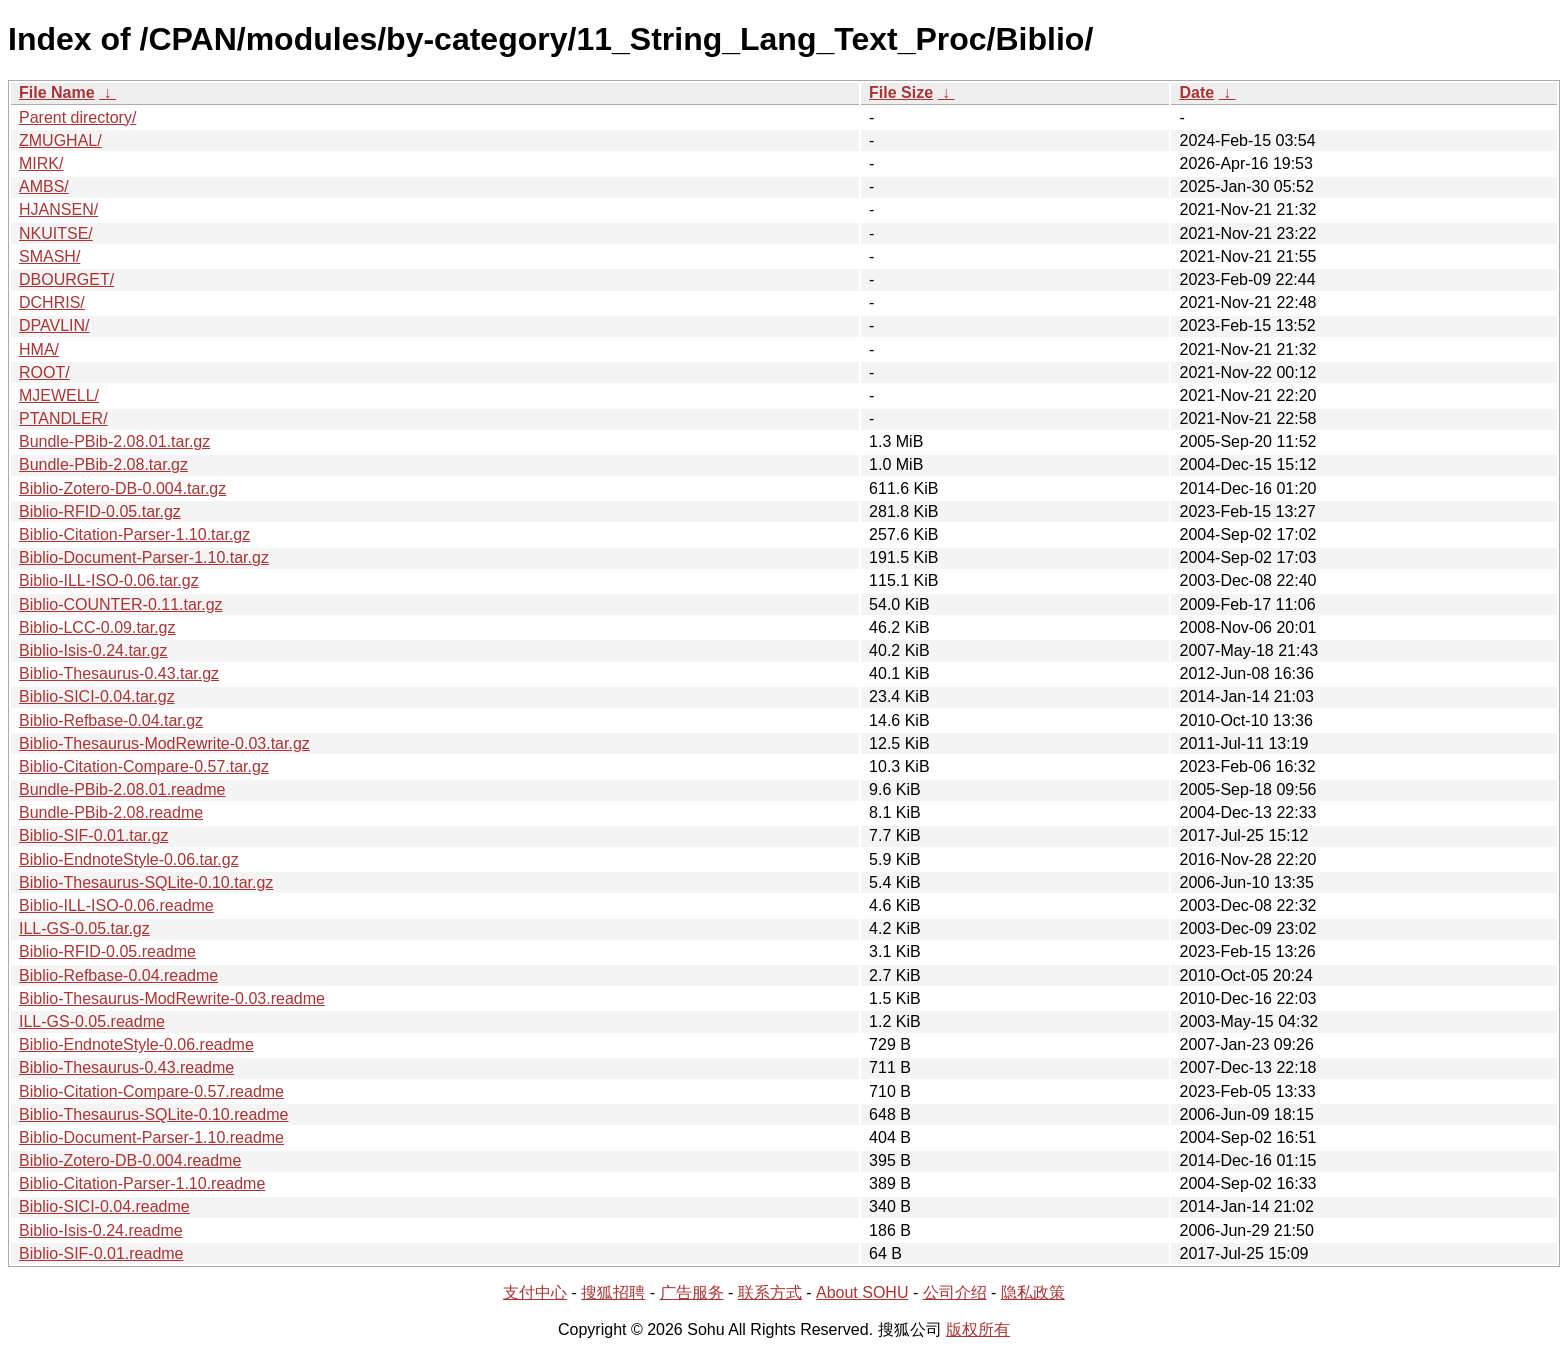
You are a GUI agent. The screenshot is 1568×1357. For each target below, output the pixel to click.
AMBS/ (44, 186)
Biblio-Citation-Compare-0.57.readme (151, 1091)
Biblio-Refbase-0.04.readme (118, 975)
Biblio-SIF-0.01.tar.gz (93, 835)
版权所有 (978, 1329)
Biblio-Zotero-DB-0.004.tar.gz (122, 488)
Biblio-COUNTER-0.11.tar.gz (121, 604)
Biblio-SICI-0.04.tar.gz (97, 696)
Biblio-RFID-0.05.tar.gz (100, 511)
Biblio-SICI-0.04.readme (104, 1206)
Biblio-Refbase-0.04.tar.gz (111, 720)
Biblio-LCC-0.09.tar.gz (97, 627)
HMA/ (39, 349)
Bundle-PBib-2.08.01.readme (122, 789)
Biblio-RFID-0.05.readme (107, 951)
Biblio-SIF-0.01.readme (101, 1253)
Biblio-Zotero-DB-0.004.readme (130, 1160)
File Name (57, 92)
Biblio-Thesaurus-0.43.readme (126, 1067)
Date (1196, 92)
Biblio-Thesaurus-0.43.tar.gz (119, 673)
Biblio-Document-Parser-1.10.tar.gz (144, 557)
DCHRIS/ (52, 302)
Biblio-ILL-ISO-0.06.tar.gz (109, 580)
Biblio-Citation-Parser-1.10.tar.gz (134, 534)
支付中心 (535, 1292)
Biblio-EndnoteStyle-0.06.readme (136, 1044)
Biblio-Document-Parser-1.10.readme (151, 1137)
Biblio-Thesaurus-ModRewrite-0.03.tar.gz (164, 743)
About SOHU (862, 1292)
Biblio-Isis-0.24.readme (101, 1230)
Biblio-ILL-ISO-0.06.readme (116, 905)
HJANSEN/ (58, 209)
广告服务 (692, 1292)
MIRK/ (41, 163)
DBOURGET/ (66, 279)
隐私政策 (1033, 1292)
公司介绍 (955, 1292)
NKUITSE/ (56, 233)
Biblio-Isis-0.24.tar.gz (93, 650)
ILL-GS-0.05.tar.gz (84, 928)
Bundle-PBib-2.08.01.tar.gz (114, 441)
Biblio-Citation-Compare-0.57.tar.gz (144, 766)
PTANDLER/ (63, 418)
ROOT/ (44, 372)
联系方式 (770, 1292)
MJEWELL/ (59, 395)
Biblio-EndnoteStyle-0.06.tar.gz (129, 859)
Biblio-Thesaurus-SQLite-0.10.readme (153, 1114)
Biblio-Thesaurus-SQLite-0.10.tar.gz (146, 882)
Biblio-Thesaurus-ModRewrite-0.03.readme (172, 998)
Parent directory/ (77, 117)
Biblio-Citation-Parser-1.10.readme (142, 1183)
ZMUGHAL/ (60, 140)
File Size (901, 92)
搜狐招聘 (613, 1292)
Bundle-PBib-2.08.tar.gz (103, 464)
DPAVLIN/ (54, 325)
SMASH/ (49, 256)
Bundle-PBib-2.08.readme (111, 812)
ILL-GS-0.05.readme (92, 1021)
